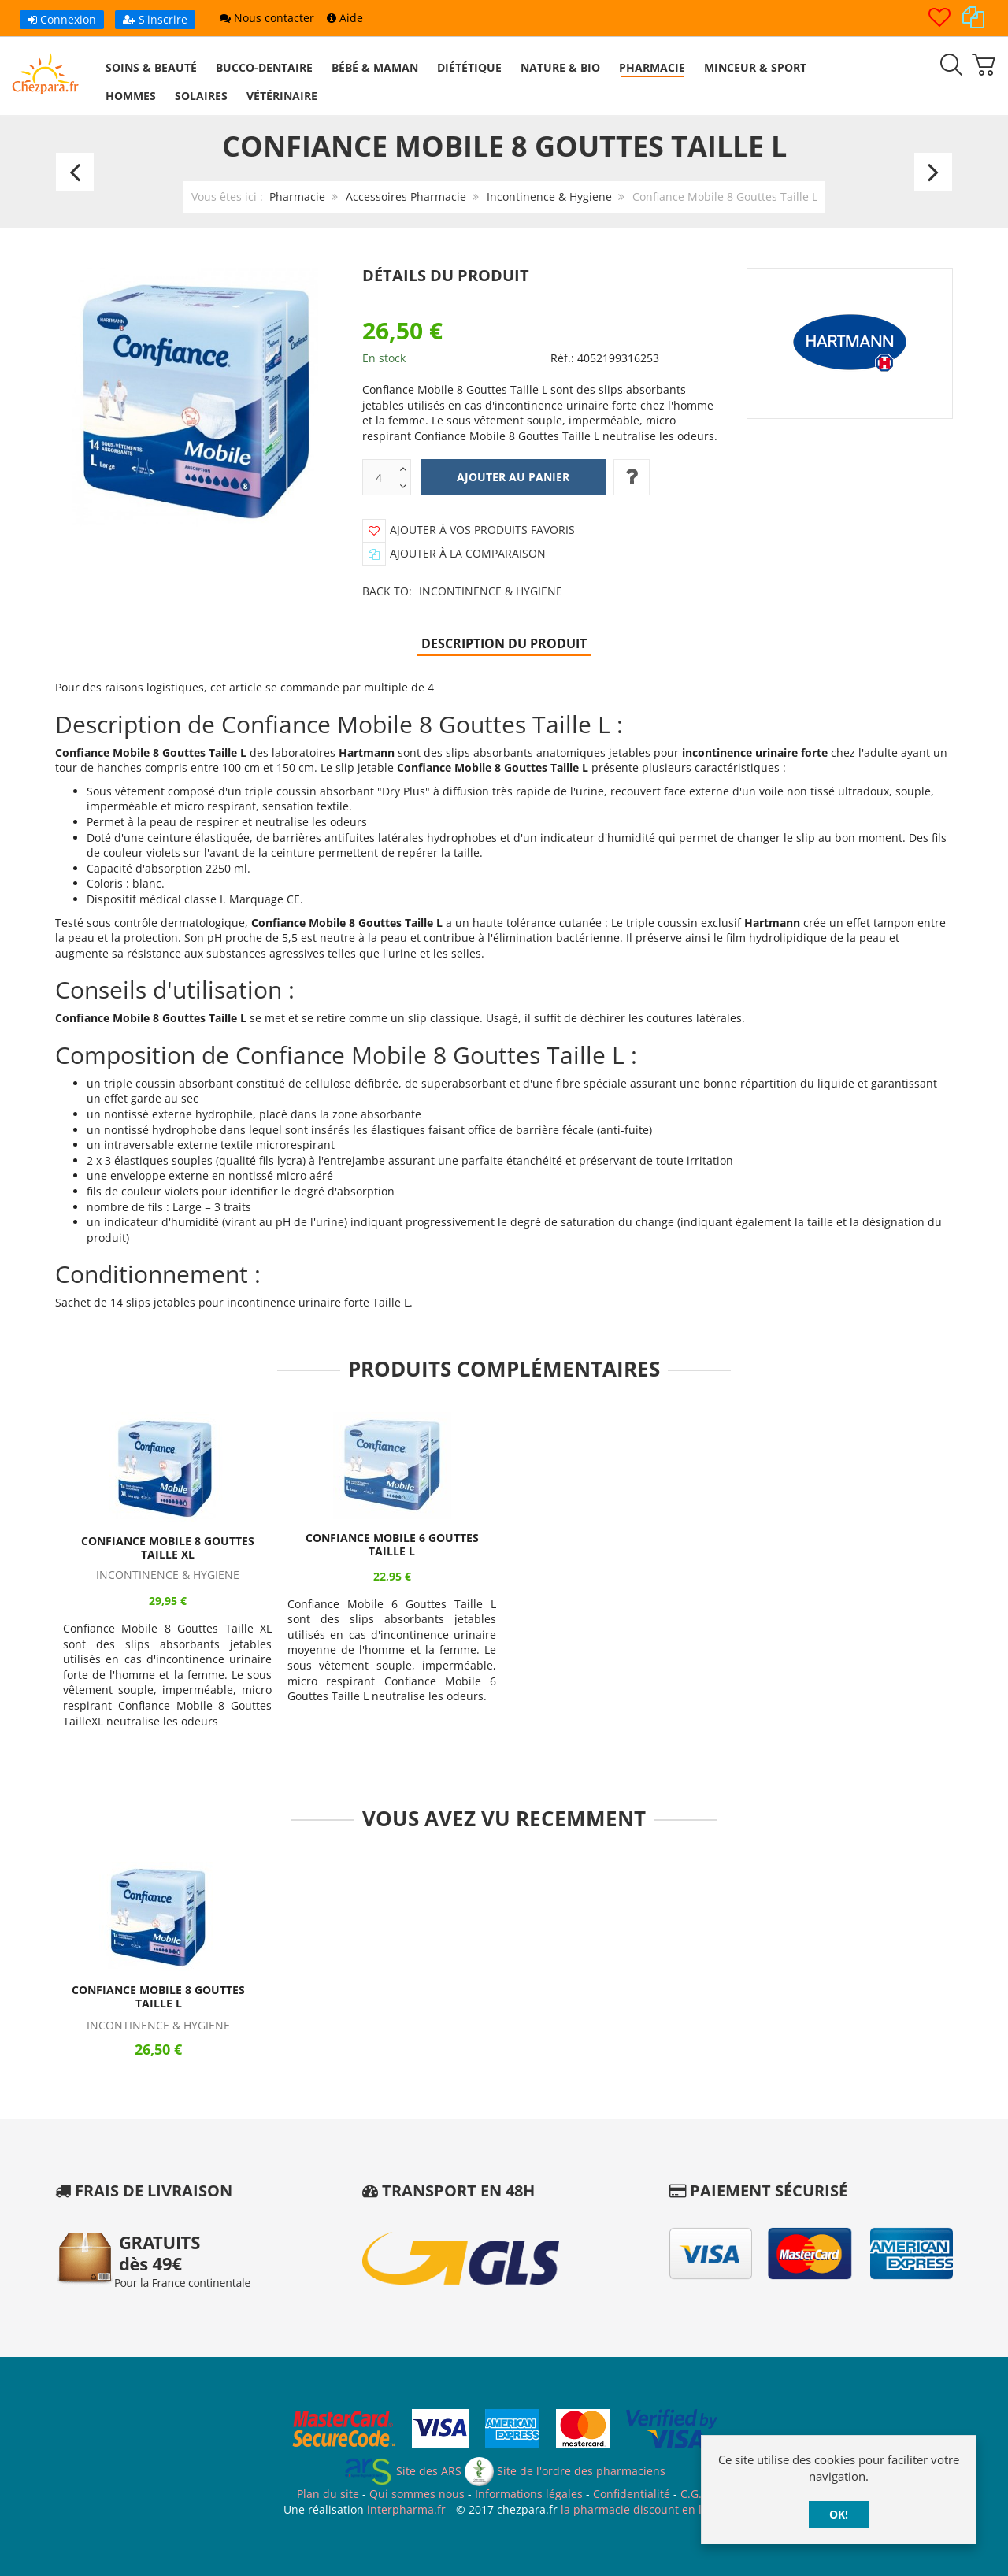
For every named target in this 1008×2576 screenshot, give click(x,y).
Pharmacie (297, 196)
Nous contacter (267, 17)
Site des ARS (402, 2470)
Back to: (462, 591)
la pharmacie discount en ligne (642, 2509)
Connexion (62, 19)
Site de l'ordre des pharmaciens (565, 2470)
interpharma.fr (405, 2509)
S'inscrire (155, 19)
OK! (838, 2514)
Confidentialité (631, 2493)
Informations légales (529, 2493)
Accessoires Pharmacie (406, 196)
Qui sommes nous (417, 2493)
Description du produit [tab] (504, 643)
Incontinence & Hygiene (549, 196)
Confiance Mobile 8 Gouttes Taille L (158, 1996)
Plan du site (328, 2493)
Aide (345, 17)
